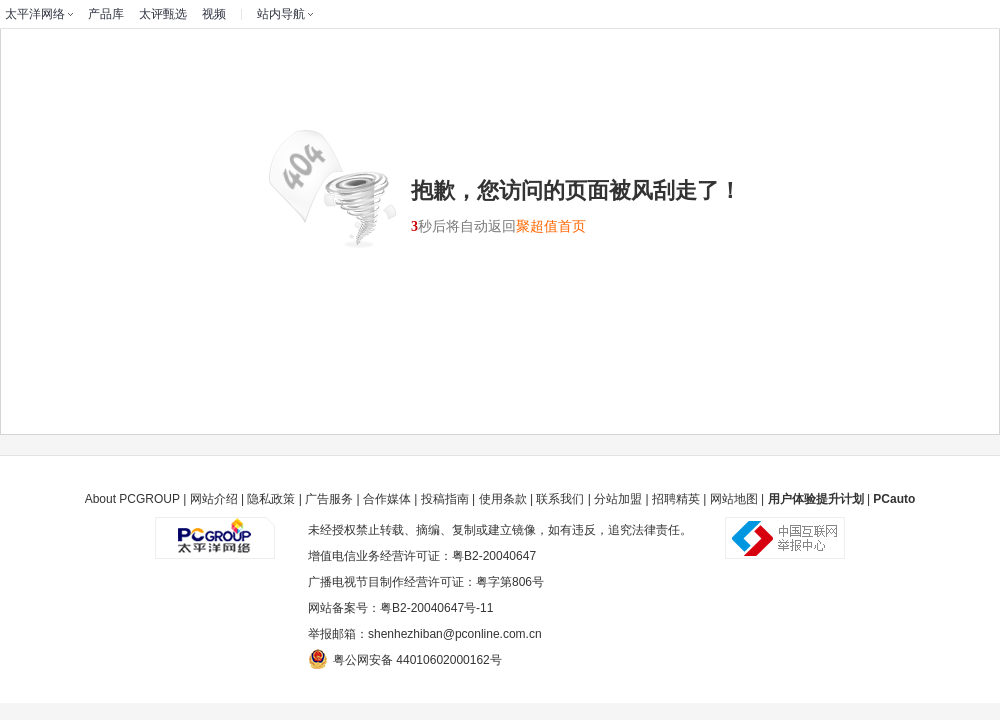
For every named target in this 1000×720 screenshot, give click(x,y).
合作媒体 (387, 499)
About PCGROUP (132, 499)
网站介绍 (214, 499)
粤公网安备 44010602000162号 (405, 659)
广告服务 (329, 499)
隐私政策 (271, 499)
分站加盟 (618, 499)
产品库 (106, 14)
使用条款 (503, 499)
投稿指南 (445, 499)
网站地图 (734, 499)
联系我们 (560, 499)
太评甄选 (163, 14)
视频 (214, 14)
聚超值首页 (551, 226)
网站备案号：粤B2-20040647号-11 (400, 608)
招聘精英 (676, 499)
